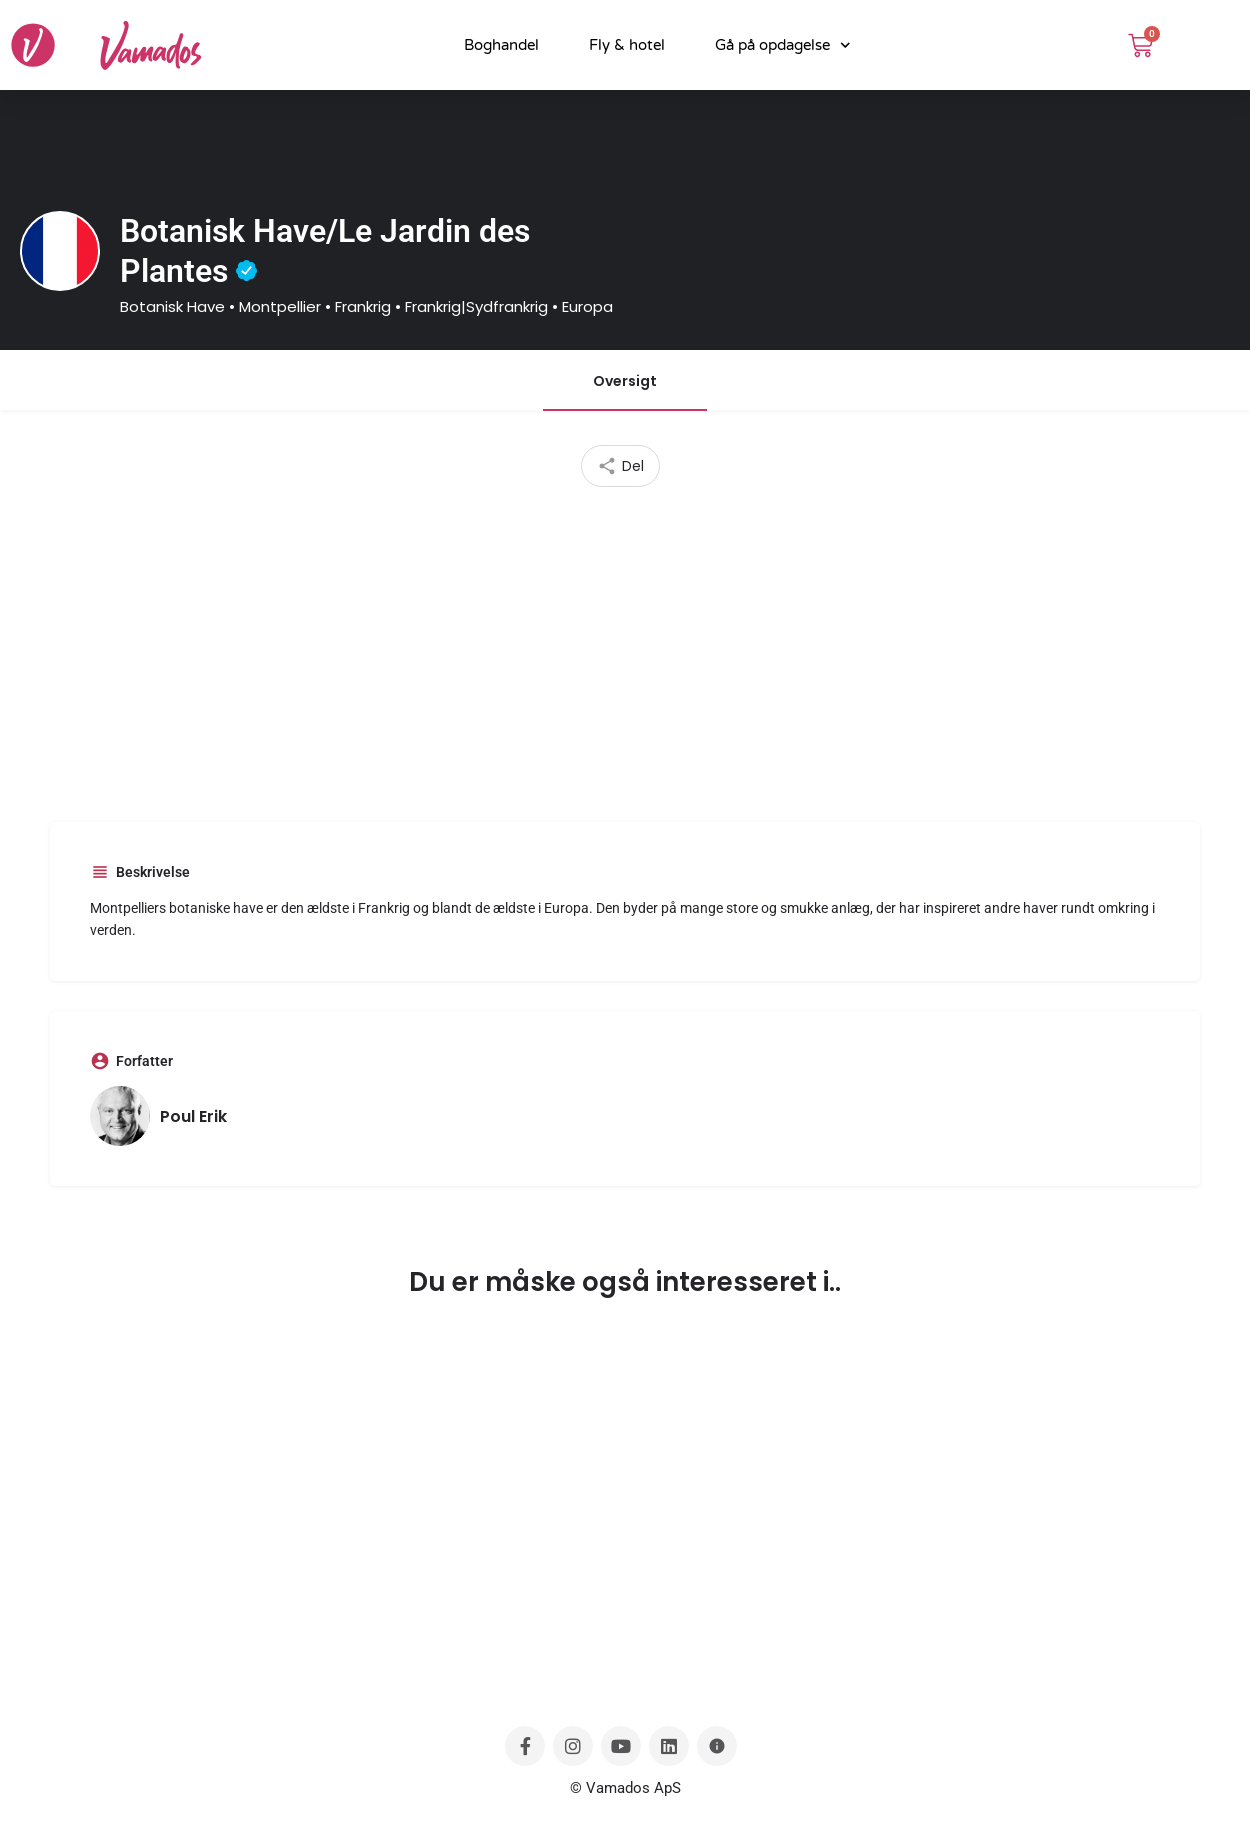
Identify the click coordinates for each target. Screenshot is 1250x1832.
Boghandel (501, 45)
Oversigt (625, 381)
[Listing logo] (60, 251)
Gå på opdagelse (783, 45)
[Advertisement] (625, 647)
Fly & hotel (627, 45)
